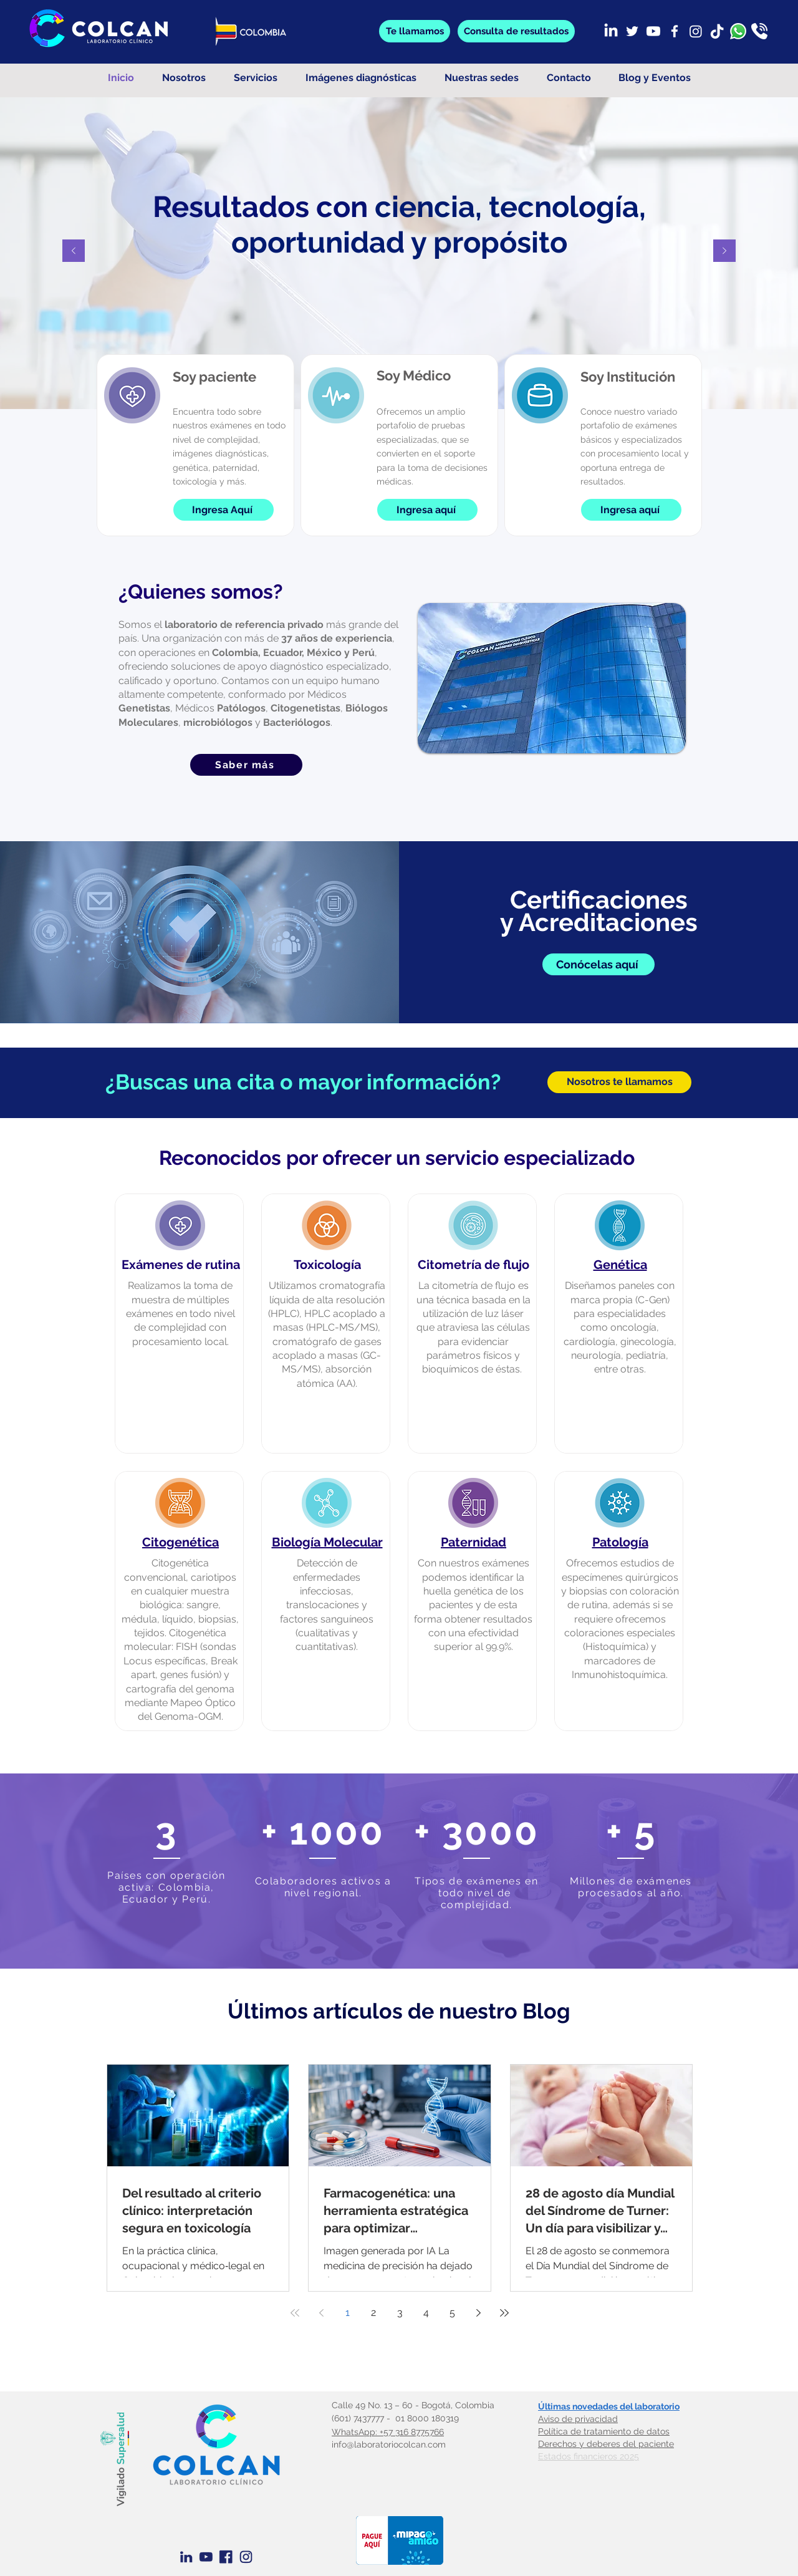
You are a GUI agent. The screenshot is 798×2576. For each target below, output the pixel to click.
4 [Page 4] (426, 2312)
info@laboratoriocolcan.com (389, 2444)
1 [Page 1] (347, 2312)
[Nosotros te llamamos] (619, 1082)
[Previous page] (321, 2313)
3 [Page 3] (400, 2312)
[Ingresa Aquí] (223, 510)
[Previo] (73, 251)
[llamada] (759, 31)
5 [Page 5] (452, 2312)
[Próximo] (724, 251)
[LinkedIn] (611, 31)
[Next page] (478, 2313)
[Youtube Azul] (206, 2557)
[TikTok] (717, 31)
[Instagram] (696, 31)
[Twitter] (632, 31)
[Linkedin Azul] (186, 2557)
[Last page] (504, 2313)
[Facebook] (674, 31)
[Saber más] (246, 765)
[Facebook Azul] (226, 2557)
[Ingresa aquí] (427, 510)
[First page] (295, 2313)
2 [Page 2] (373, 2312)
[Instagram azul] (246, 2557)
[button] (516, 31)
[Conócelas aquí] (598, 964)
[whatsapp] (738, 31)
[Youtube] (653, 31)
